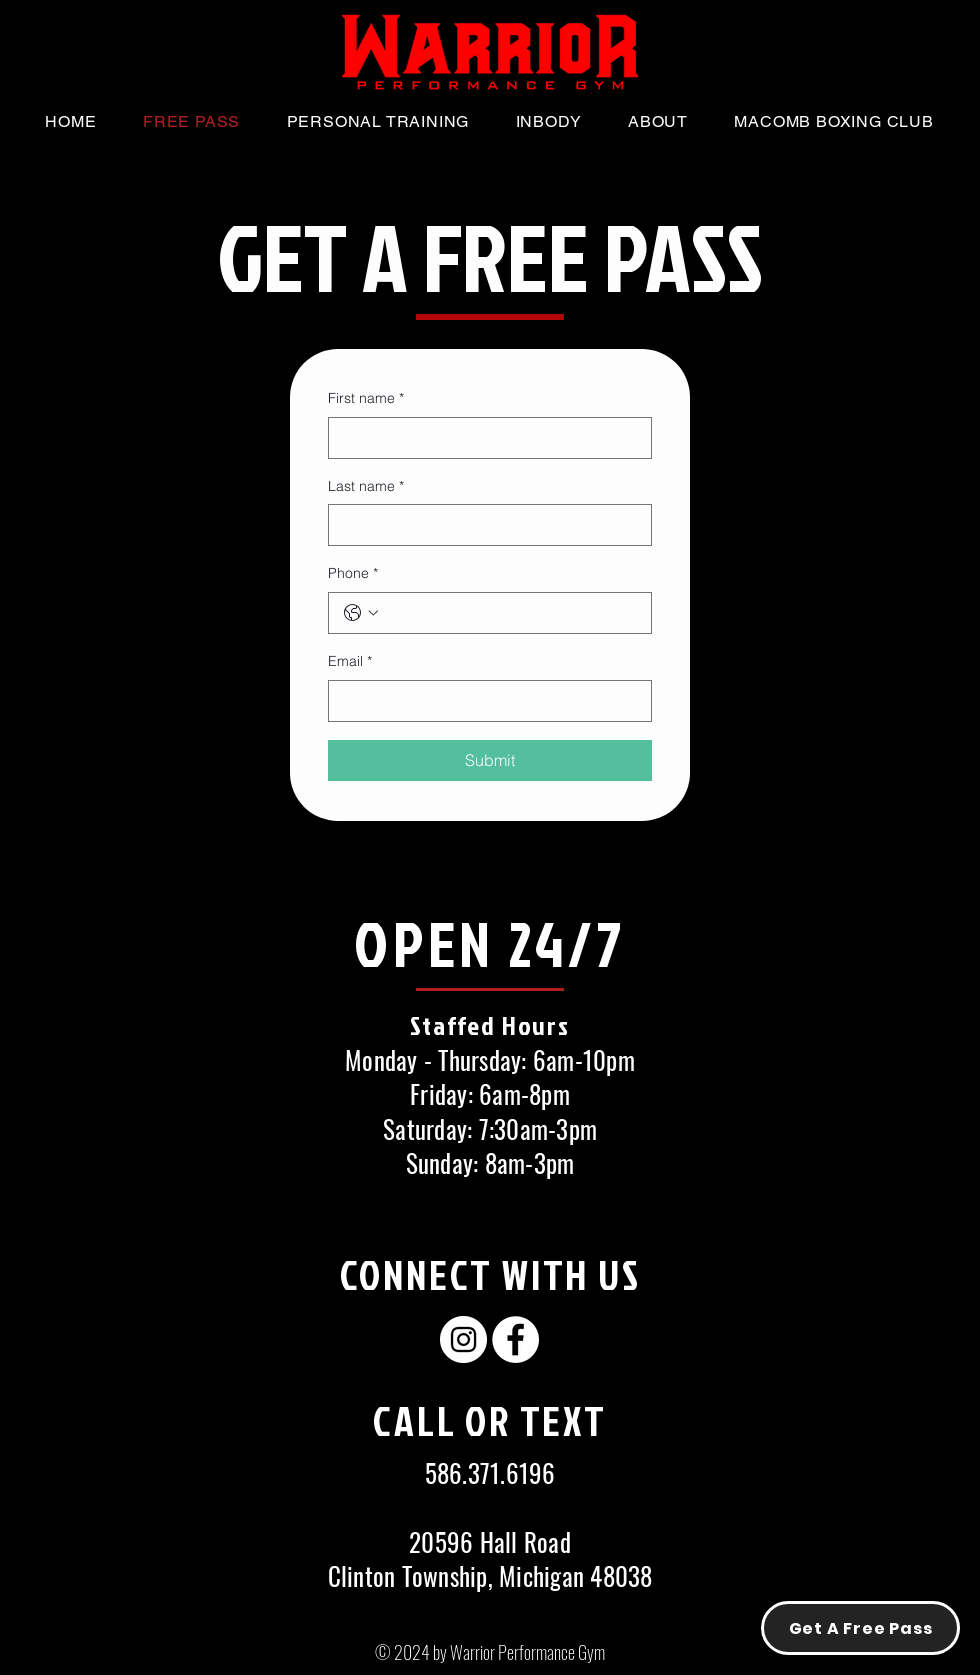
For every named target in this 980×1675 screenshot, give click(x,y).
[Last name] (484, 525)
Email (350, 662)
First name (366, 399)
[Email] (484, 701)
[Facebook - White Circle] (515, 1339)
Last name (366, 487)
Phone (353, 574)
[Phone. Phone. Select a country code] (361, 613)
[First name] (484, 438)
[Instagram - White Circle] (463, 1339)
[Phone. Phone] (510, 613)
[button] (658, 121)
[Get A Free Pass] (860, 1628)
